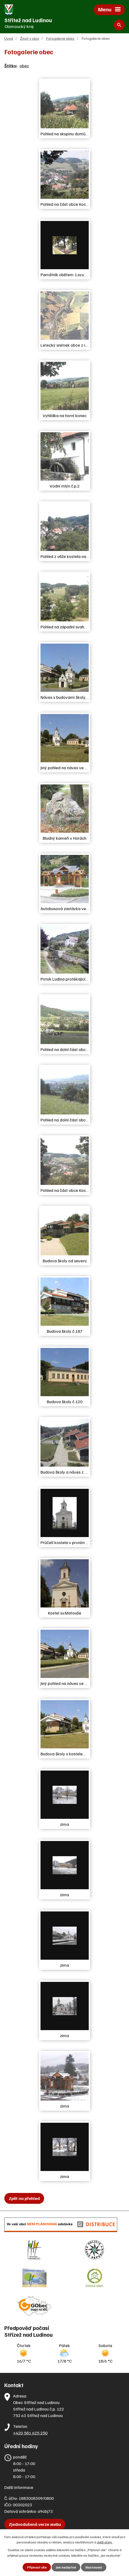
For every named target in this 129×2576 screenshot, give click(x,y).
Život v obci (29, 38)
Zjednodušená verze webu (35, 2524)
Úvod (8, 38)
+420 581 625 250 (30, 2432)
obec (24, 65)
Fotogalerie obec (60, 38)
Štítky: (10, 65)
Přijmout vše (37, 2567)
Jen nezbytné (66, 2567)
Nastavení (93, 2567)
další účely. (105, 2542)
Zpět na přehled (24, 2198)
